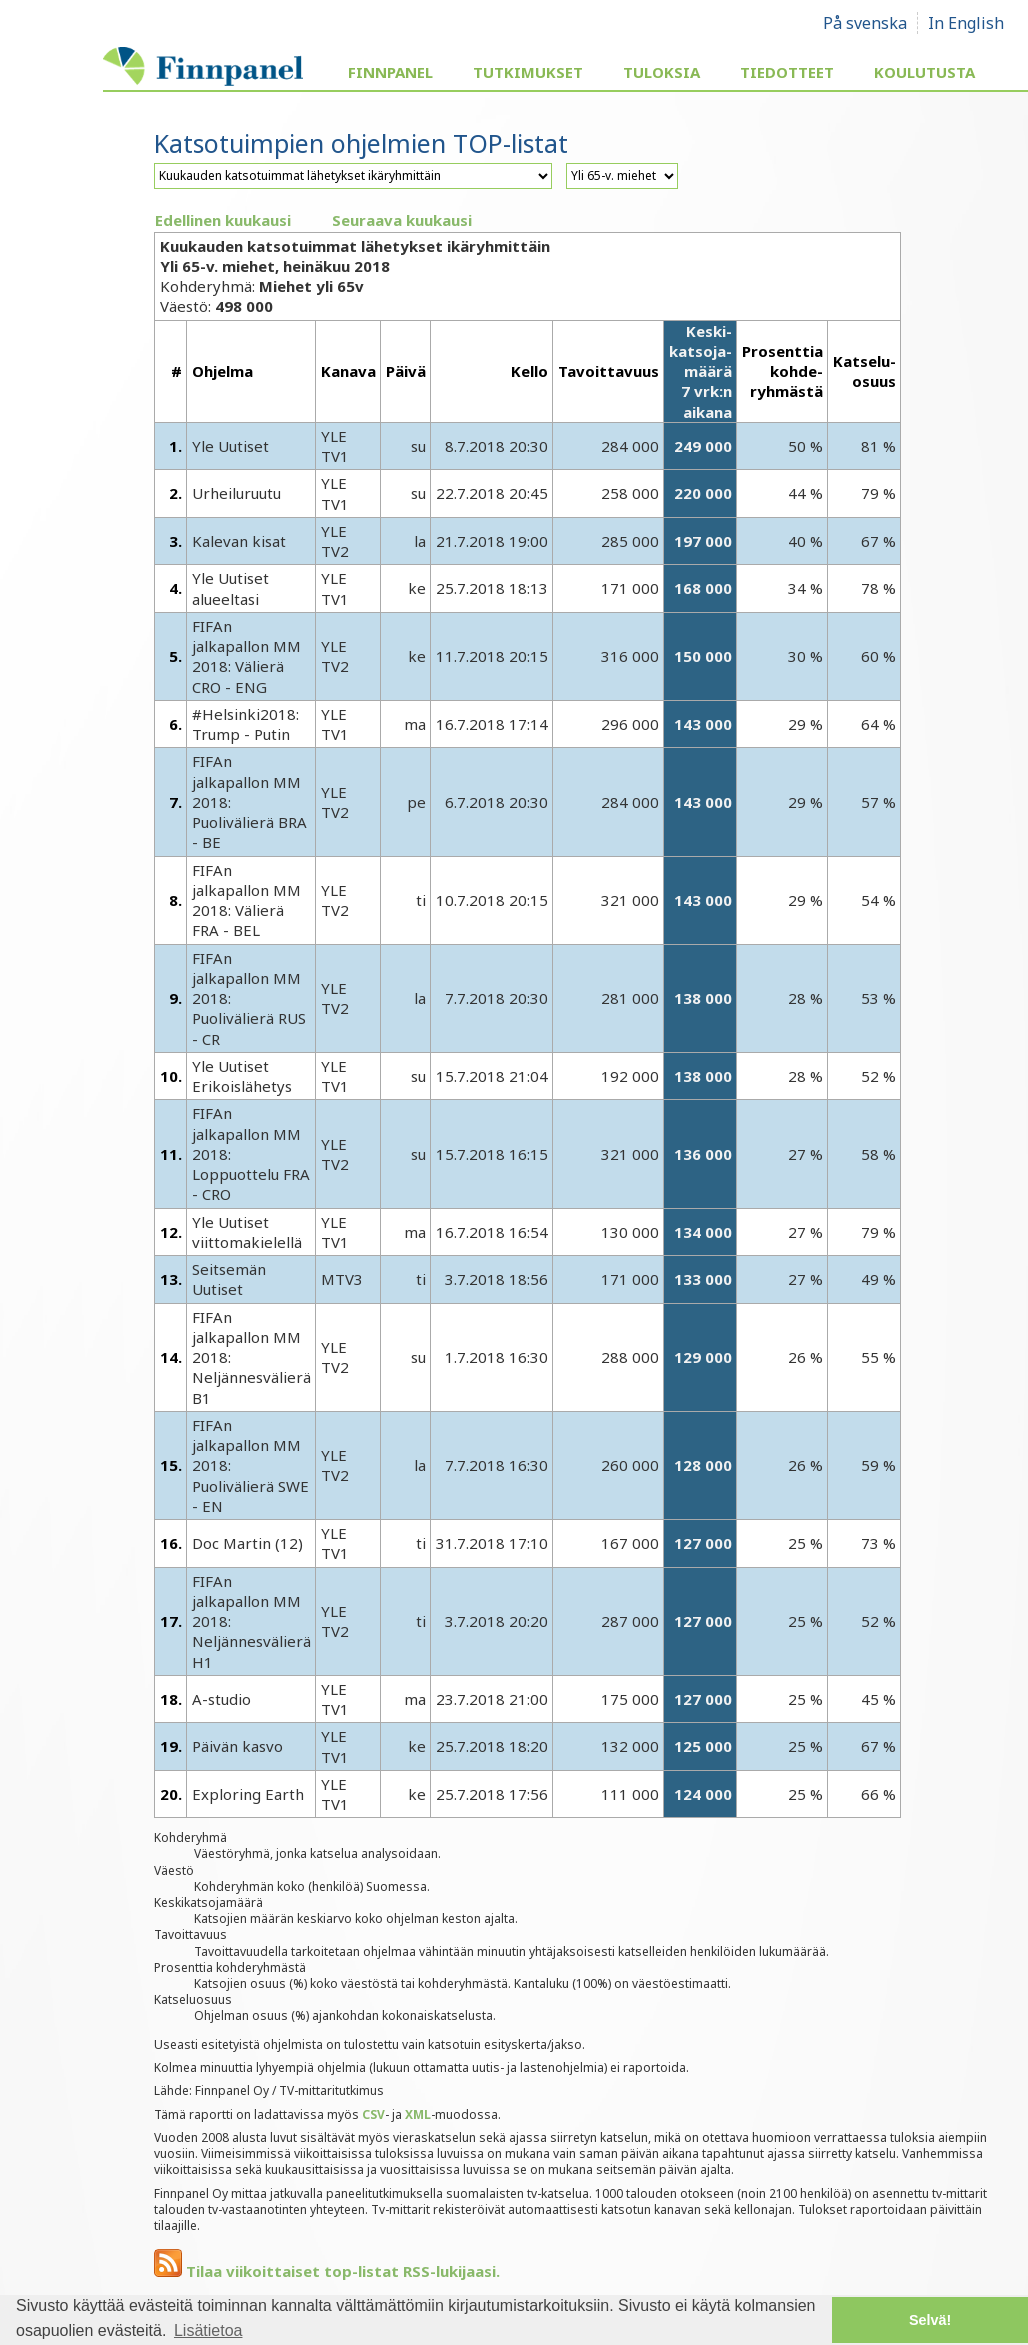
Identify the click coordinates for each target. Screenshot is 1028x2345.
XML (418, 2114)
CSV (373, 2114)
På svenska (865, 23)
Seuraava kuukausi (402, 220)
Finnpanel (390, 72)
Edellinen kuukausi (223, 220)
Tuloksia (661, 72)
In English (966, 23)
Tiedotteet (787, 72)
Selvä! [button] (930, 2320)
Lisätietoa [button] (208, 2330)
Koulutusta (924, 72)
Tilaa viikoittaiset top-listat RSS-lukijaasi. (327, 2271)
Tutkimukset (528, 72)
